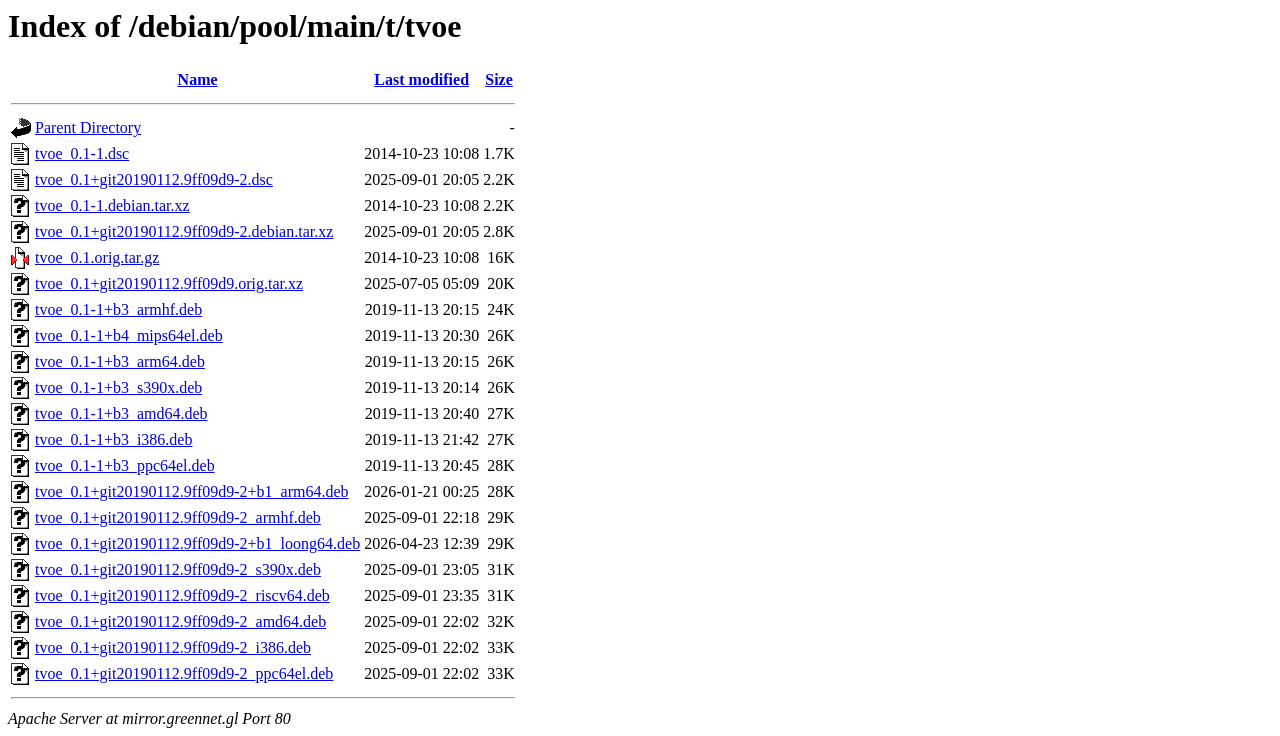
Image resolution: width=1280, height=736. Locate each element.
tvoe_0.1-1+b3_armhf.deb (118, 309)
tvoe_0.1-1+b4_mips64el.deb (129, 335)
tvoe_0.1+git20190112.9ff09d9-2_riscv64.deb (182, 595)
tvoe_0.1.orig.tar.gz (97, 257)
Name (198, 79)
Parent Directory (88, 127)
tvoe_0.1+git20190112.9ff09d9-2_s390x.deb (178, 569)
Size (499, 79)
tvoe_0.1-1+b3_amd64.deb (121, 413)
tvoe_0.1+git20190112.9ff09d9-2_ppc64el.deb (184, 673)
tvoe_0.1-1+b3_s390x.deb (118, 387)
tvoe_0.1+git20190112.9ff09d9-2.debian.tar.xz (184, 231)
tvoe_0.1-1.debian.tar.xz (112, 205)
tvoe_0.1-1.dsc (82, 153)
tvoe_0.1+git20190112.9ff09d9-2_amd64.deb (180, 621)
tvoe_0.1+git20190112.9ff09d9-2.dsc (154, 179)
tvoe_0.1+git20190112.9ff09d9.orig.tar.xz (169, 283)
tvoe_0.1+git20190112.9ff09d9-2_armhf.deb (178, 517)
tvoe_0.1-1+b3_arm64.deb (120, 361)
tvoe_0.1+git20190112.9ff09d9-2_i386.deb (173, 647)
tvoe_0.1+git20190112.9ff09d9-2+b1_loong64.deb (197, 543)
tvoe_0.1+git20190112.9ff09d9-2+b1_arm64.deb (192, 491)
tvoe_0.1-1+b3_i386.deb (113, 439)
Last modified (421, 79)
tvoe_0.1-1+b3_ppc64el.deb (125, 465)
